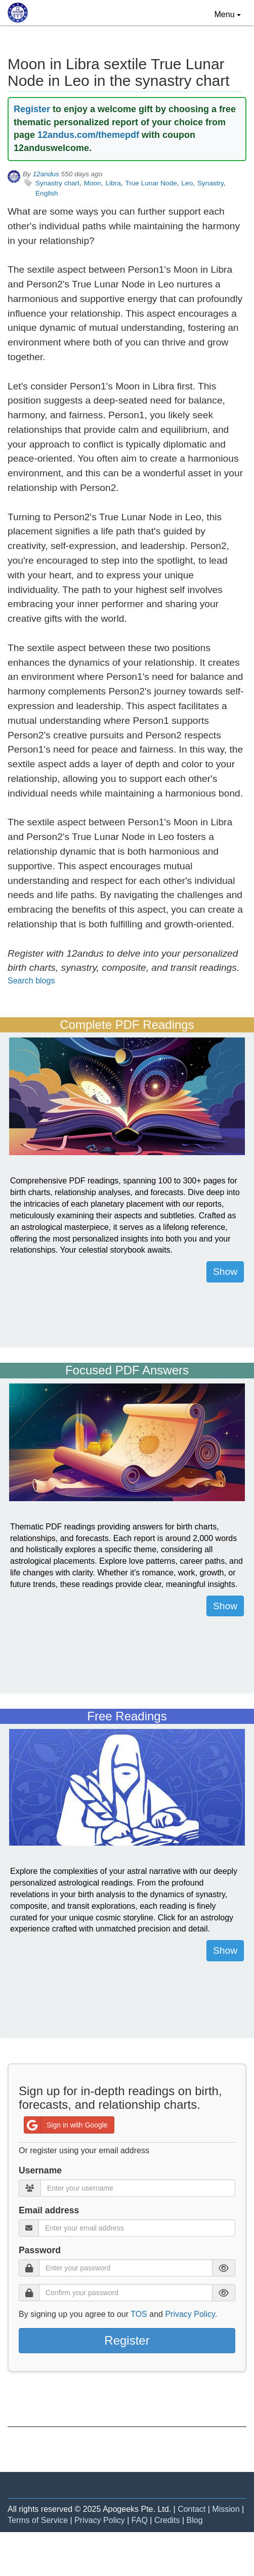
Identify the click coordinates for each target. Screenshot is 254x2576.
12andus (46, 174)
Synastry (210, 183)
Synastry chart (57, 183)
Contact (191, 2509)
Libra (112, 183)
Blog (195, 2520)
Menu (230, 14)
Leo (187, 183)
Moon (92, 183)
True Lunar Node (151, 183)
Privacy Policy (190, 2314)
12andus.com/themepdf (88, 135)
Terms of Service (38, 2520)
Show (225, 1271)
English (46, 193)
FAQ (140, 2520)
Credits (167, 2520)
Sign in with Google (66, 2125)
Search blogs (31, 980)
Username (40, 2170)
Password (40, 2250)
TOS (139, 2314)
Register (32, 109)
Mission (225, 2509)
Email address (49, 2210)
